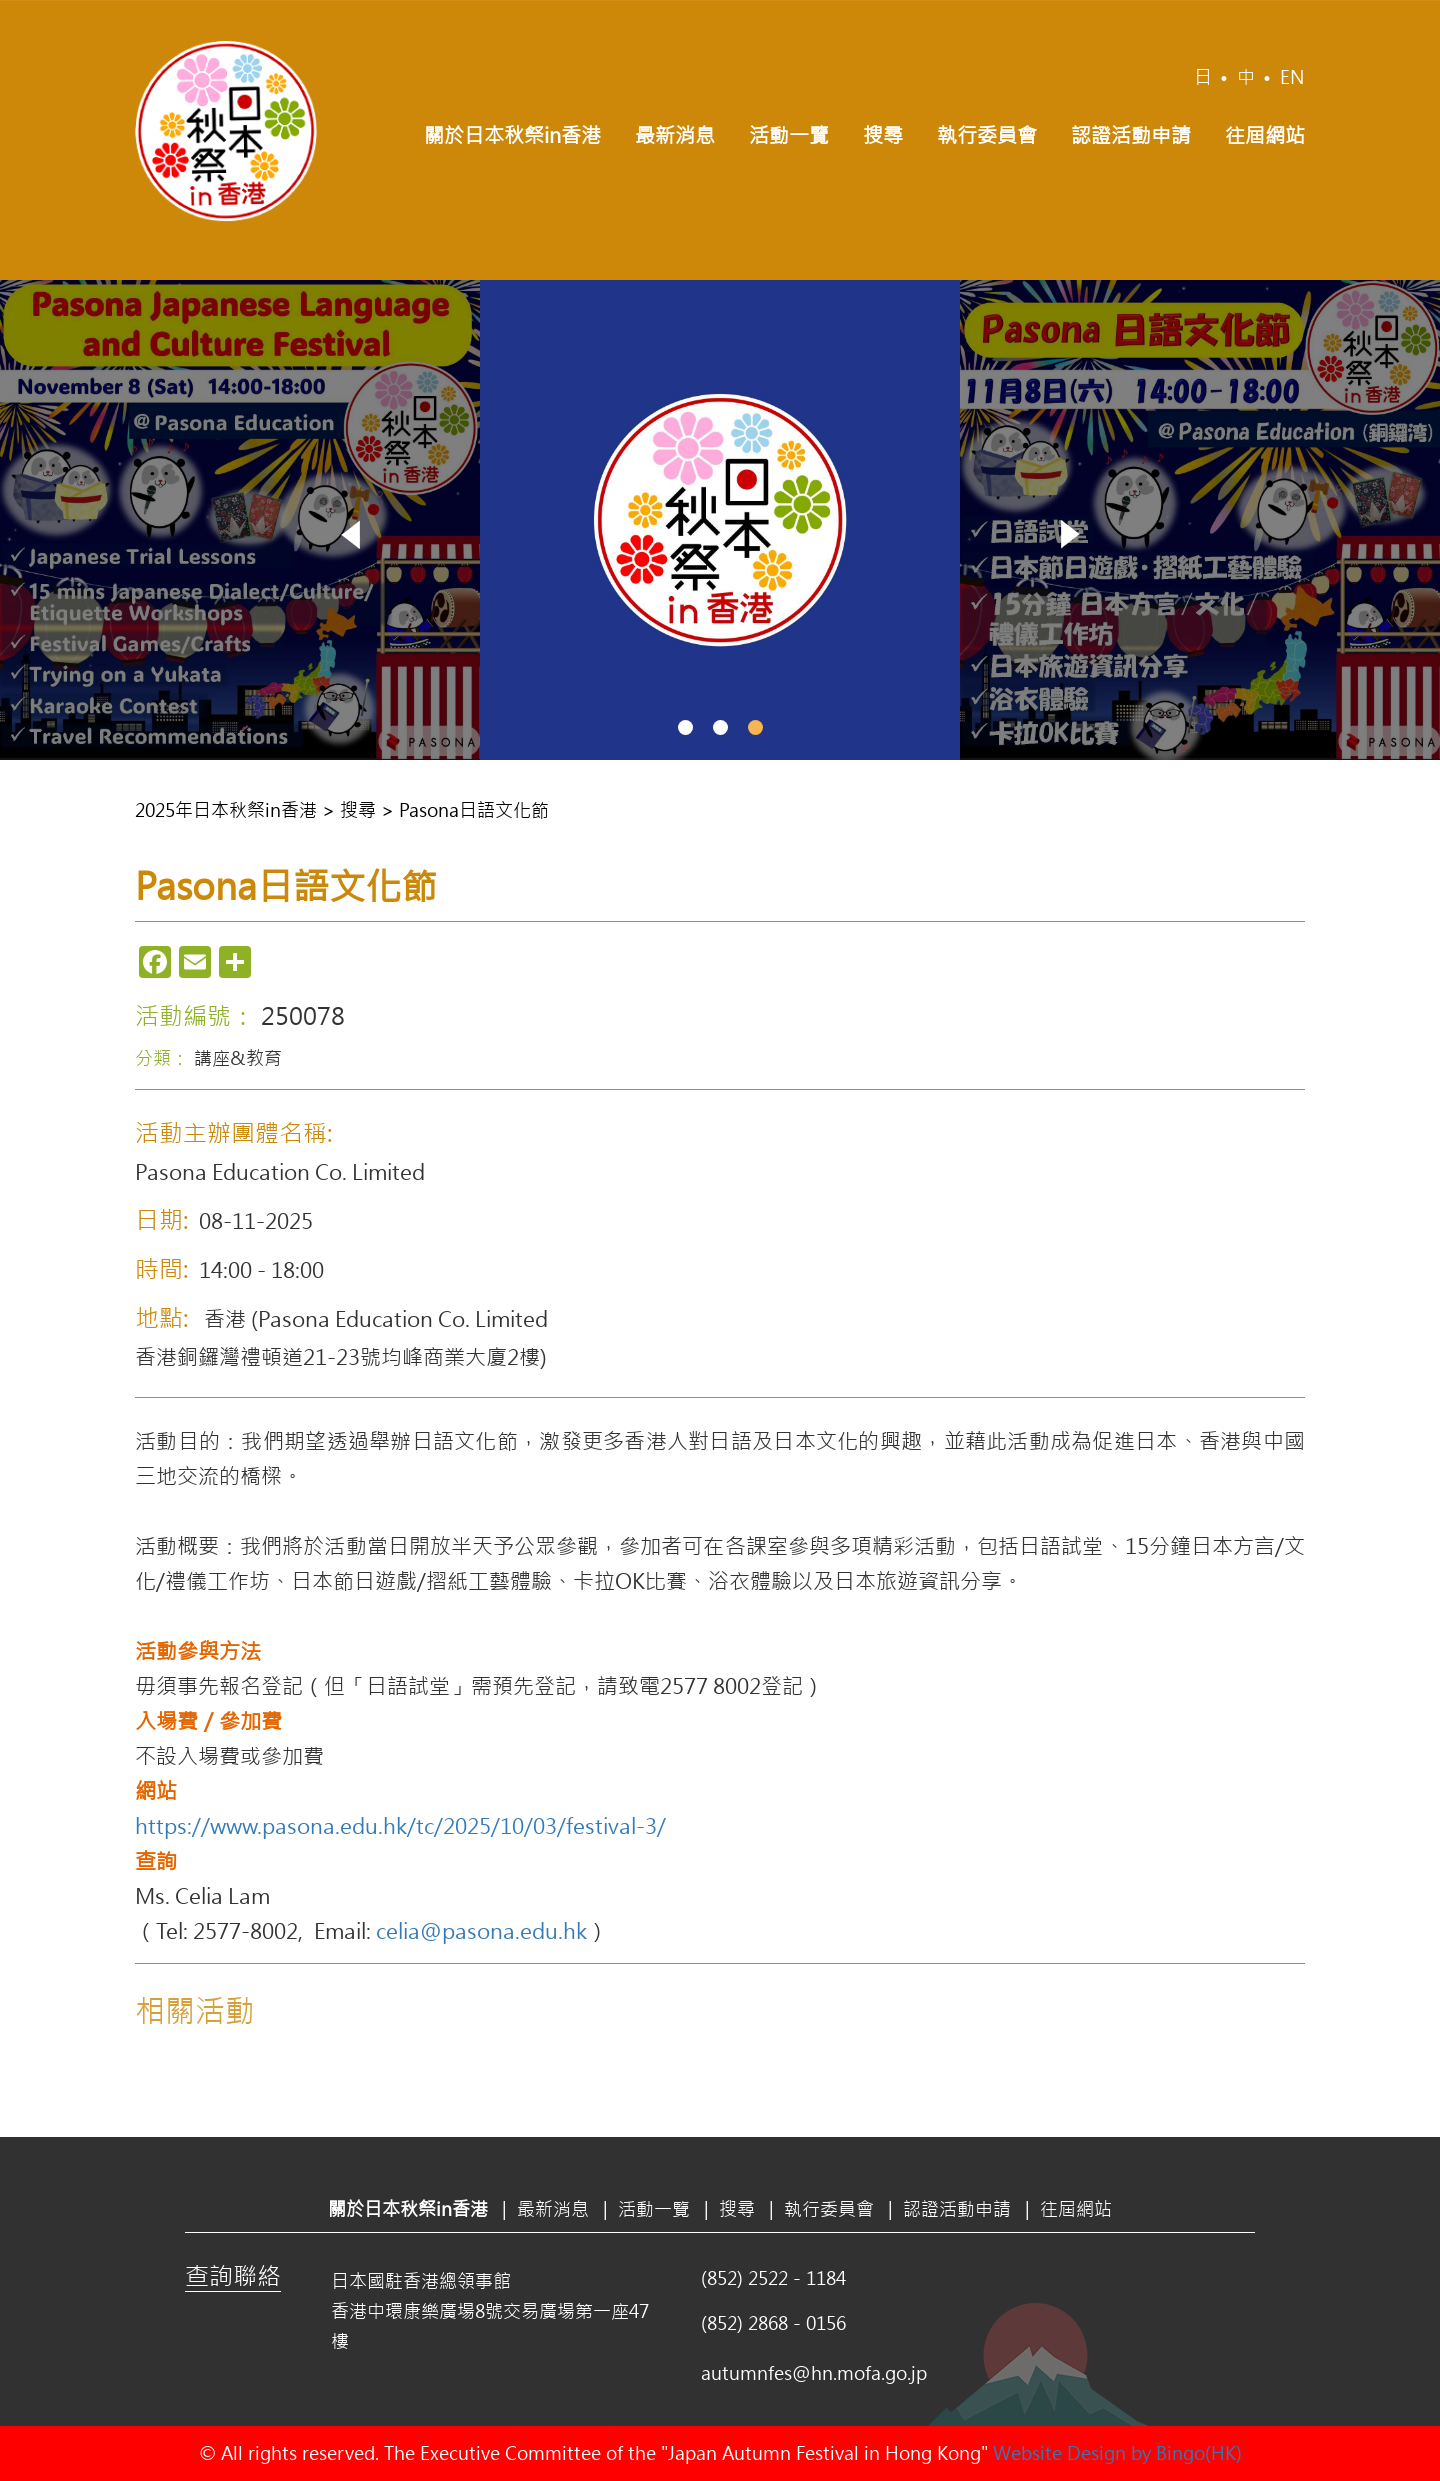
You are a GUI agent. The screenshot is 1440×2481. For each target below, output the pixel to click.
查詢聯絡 (233, 2275)
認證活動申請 (1131, 134)
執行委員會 (987, 134)
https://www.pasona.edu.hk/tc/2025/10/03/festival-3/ (400, 1825)
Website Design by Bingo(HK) (1117, 2453)
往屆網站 (1265, 134)
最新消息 (675, 134)
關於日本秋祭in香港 (512, 134)
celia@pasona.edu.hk (481, 1930)
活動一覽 (789, 134)
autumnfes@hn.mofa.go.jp (814, 2373)
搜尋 (883, 134)
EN (1292, 77)
